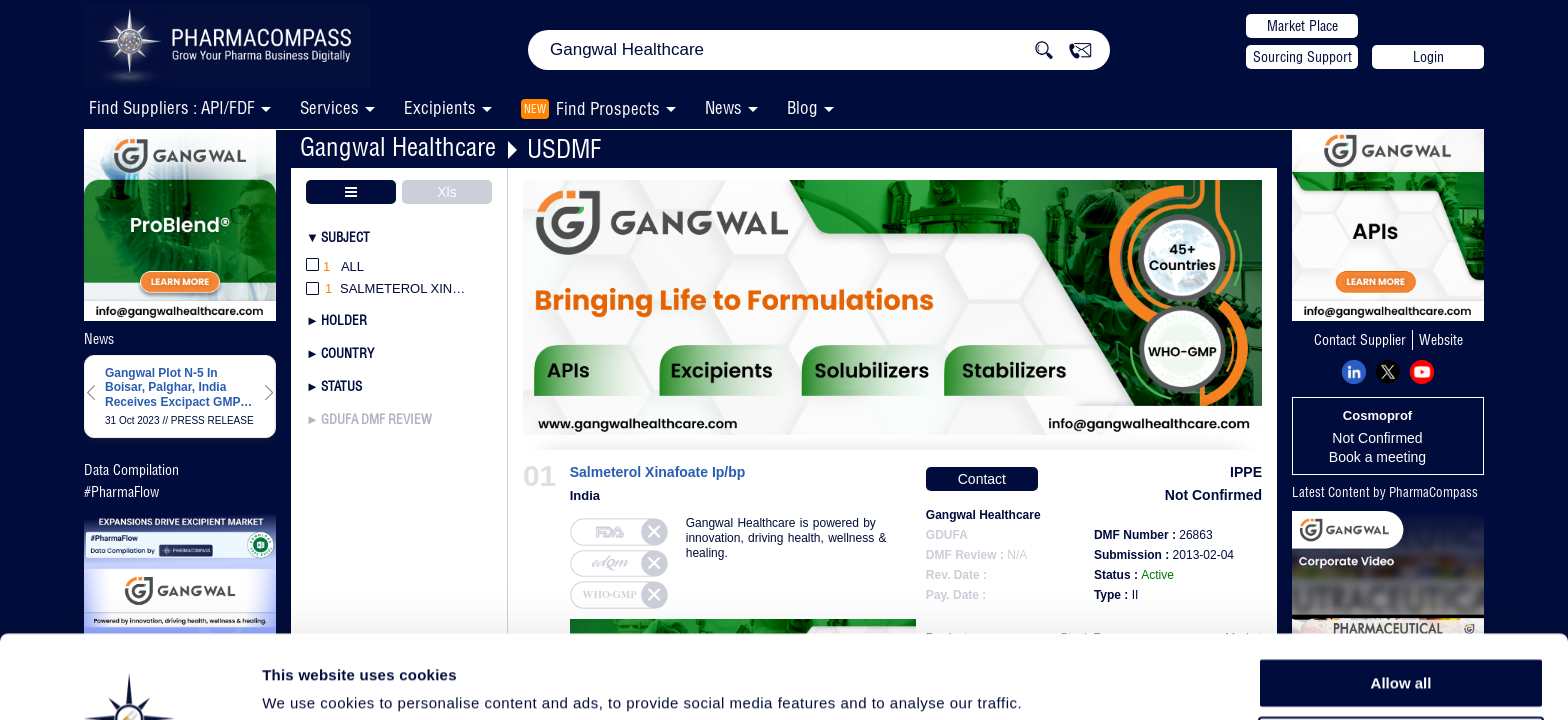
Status (341, 386)
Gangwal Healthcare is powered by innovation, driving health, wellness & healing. (786, 538)
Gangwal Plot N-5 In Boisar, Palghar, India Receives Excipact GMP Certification (172, 387)
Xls (446, 192)
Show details (1049, 681)
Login (1428, 57)
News (723, 107)
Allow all (1401, 599)
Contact (982, 479)
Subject (345, 237)
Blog (802, 107)
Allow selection (1400, 645)
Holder (344, 320)
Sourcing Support (1302, 57)
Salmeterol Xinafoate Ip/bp (658, 472)
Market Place (1302, 26)
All (335, 267)
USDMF (564, 148)
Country (347, 353)
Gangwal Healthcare (398, 146)
